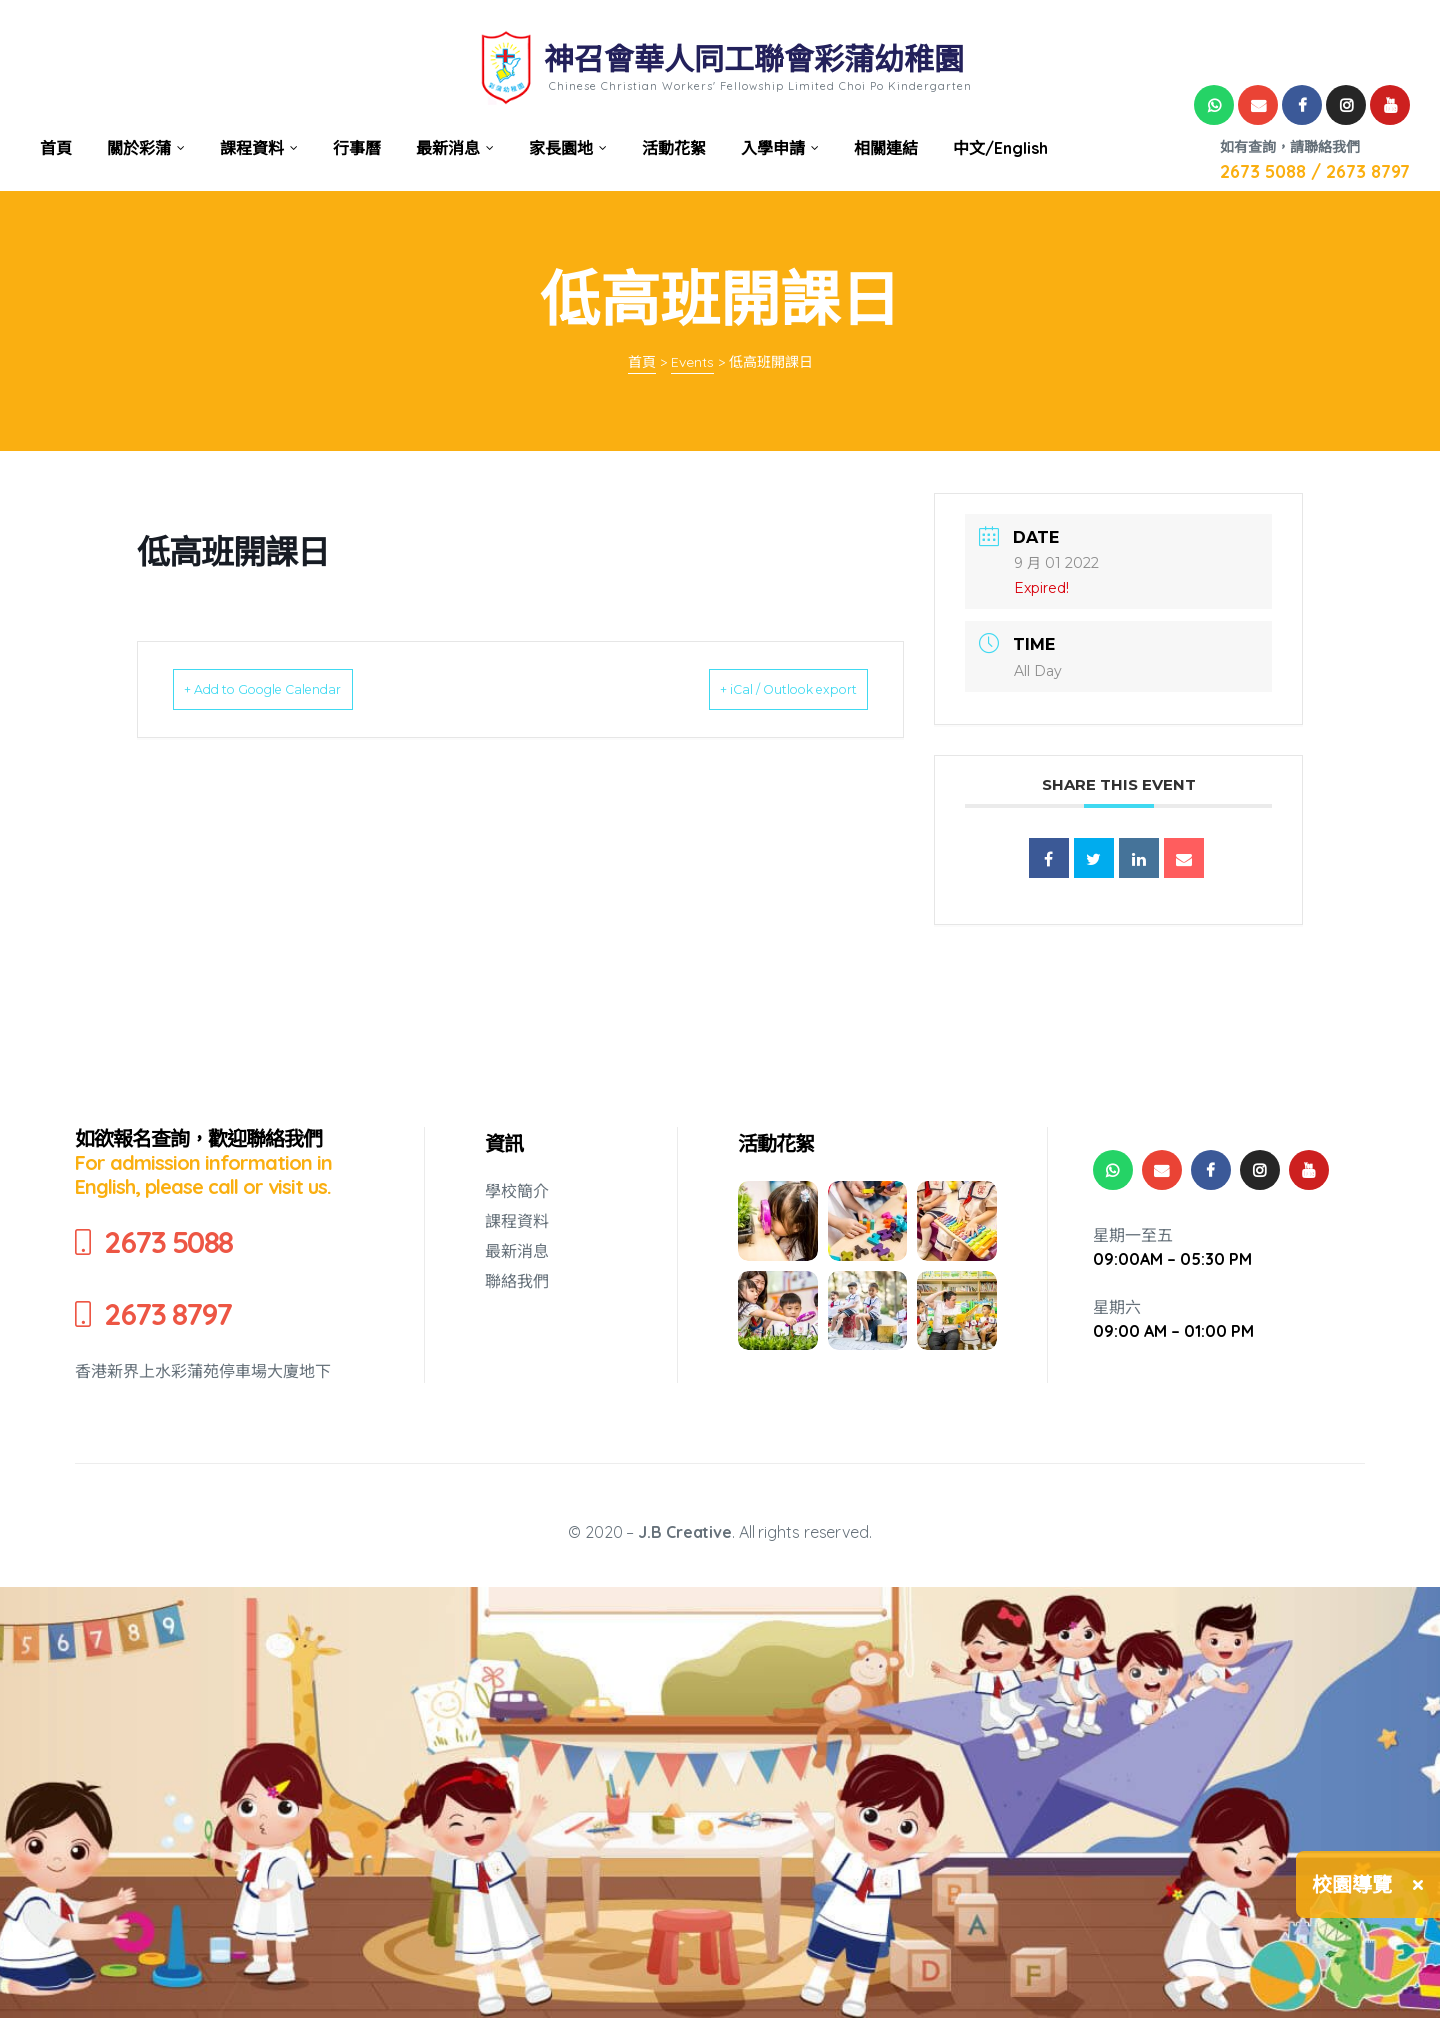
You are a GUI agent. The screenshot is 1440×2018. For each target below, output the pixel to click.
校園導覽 (1352, 1884)
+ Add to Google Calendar (292, 689)
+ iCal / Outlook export (760, 689)
